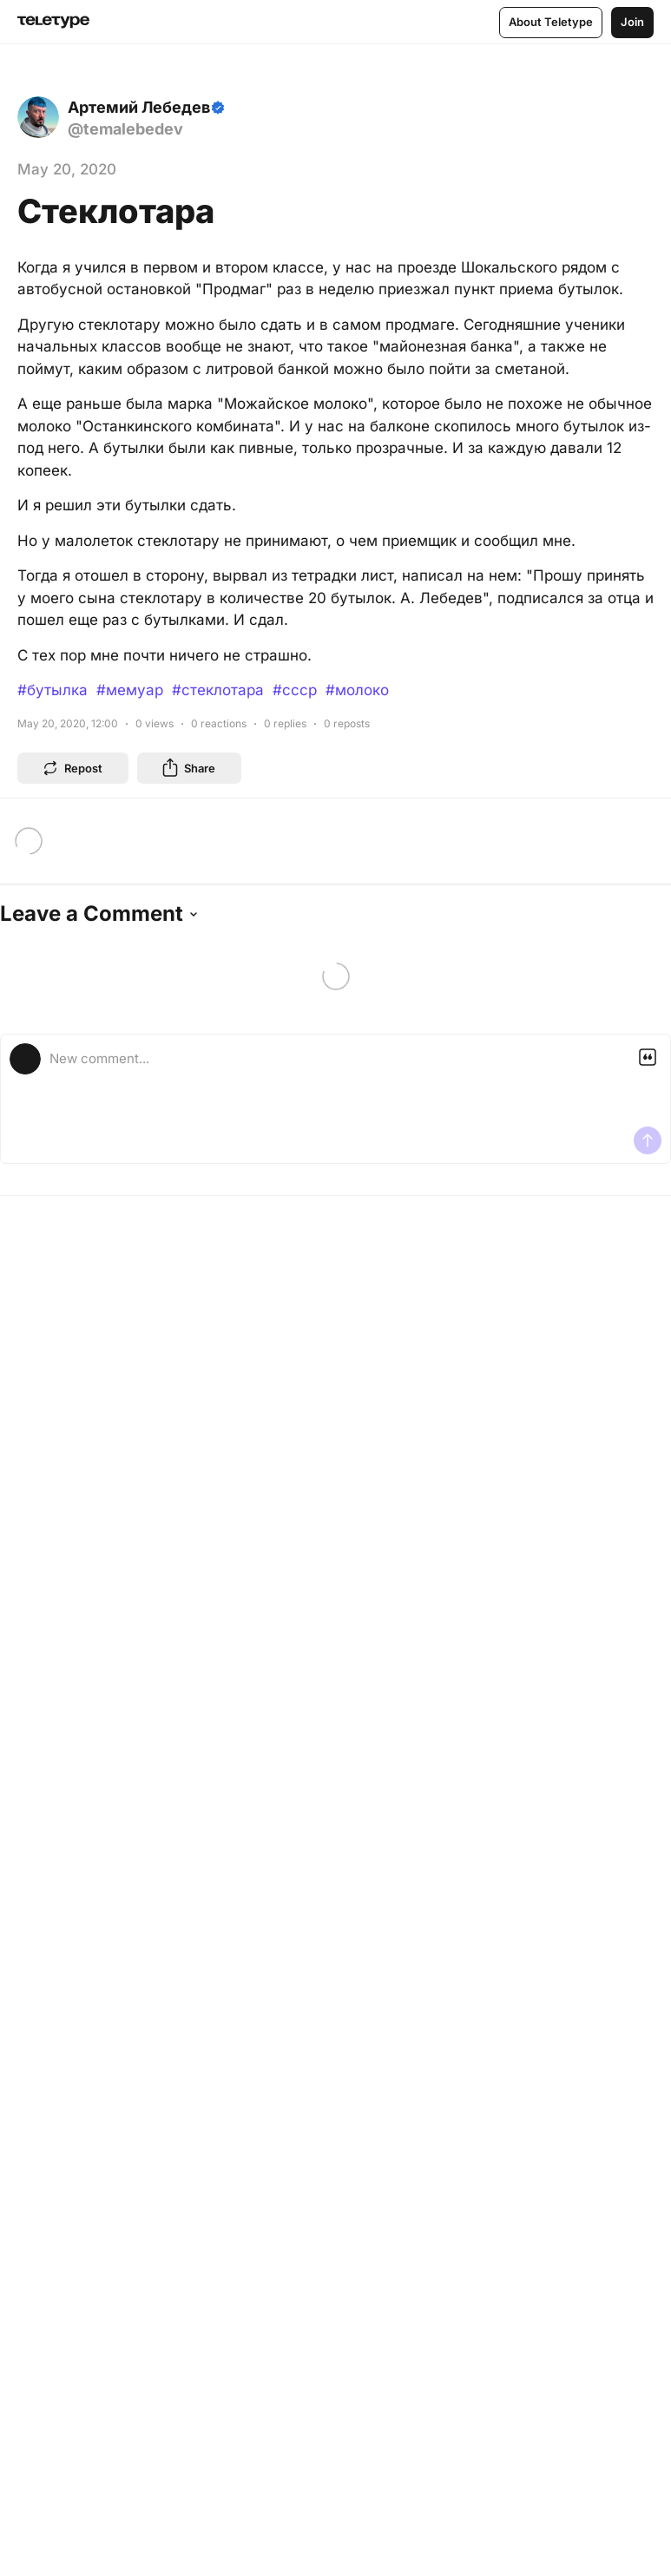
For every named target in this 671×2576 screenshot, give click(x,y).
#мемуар (129, 690)
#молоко (357, 690)
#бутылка (52, 690)
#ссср (295, 690)
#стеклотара (218, 690)
